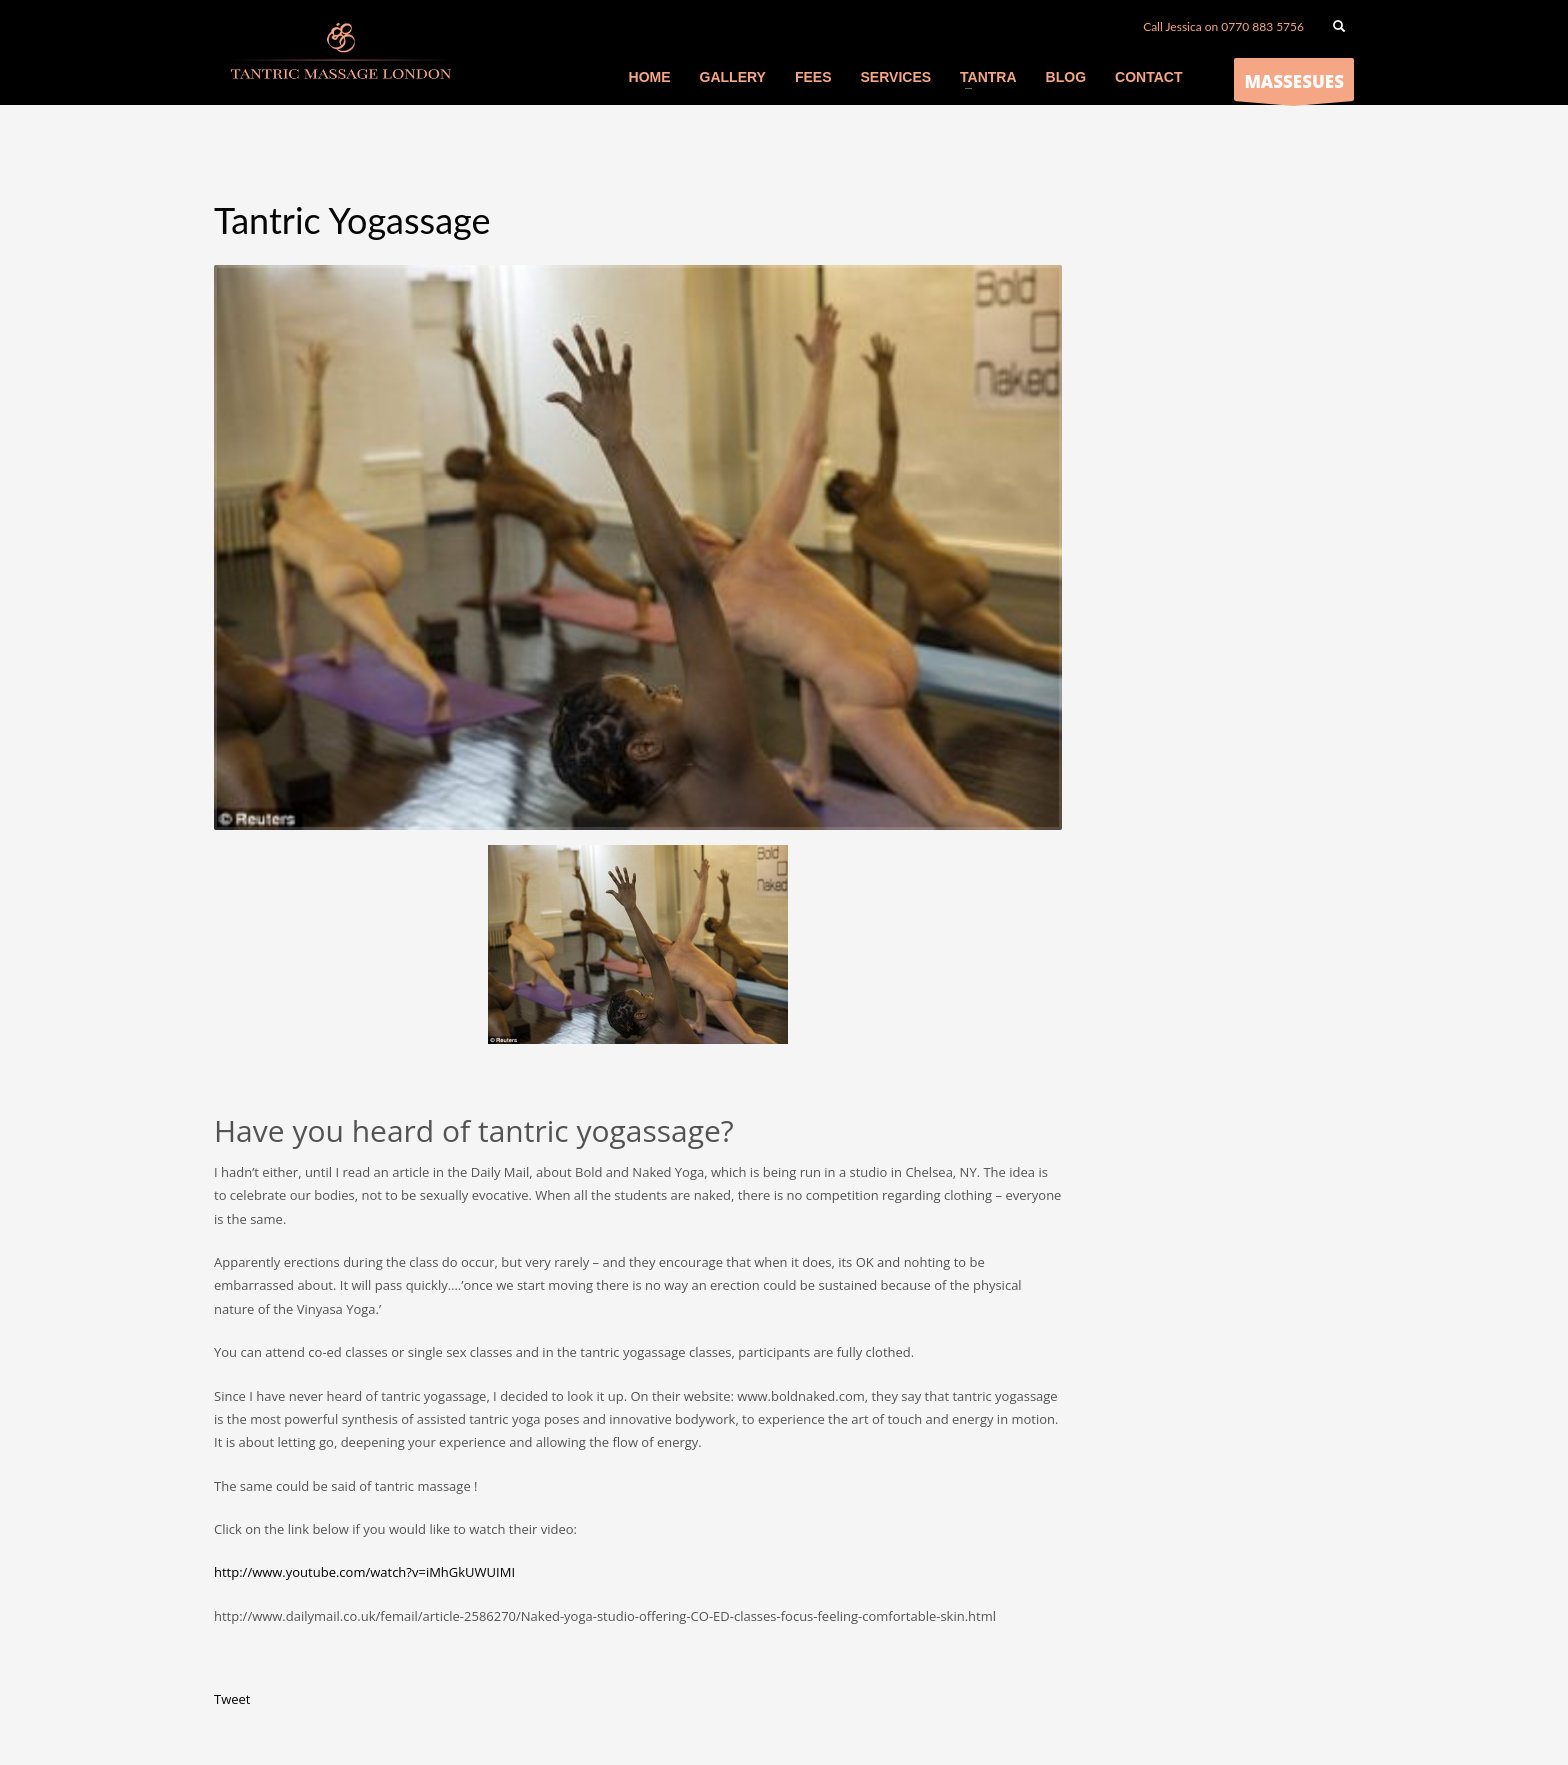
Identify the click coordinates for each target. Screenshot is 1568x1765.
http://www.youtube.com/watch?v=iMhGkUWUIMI (364, 1572)
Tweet (232, 1699)
